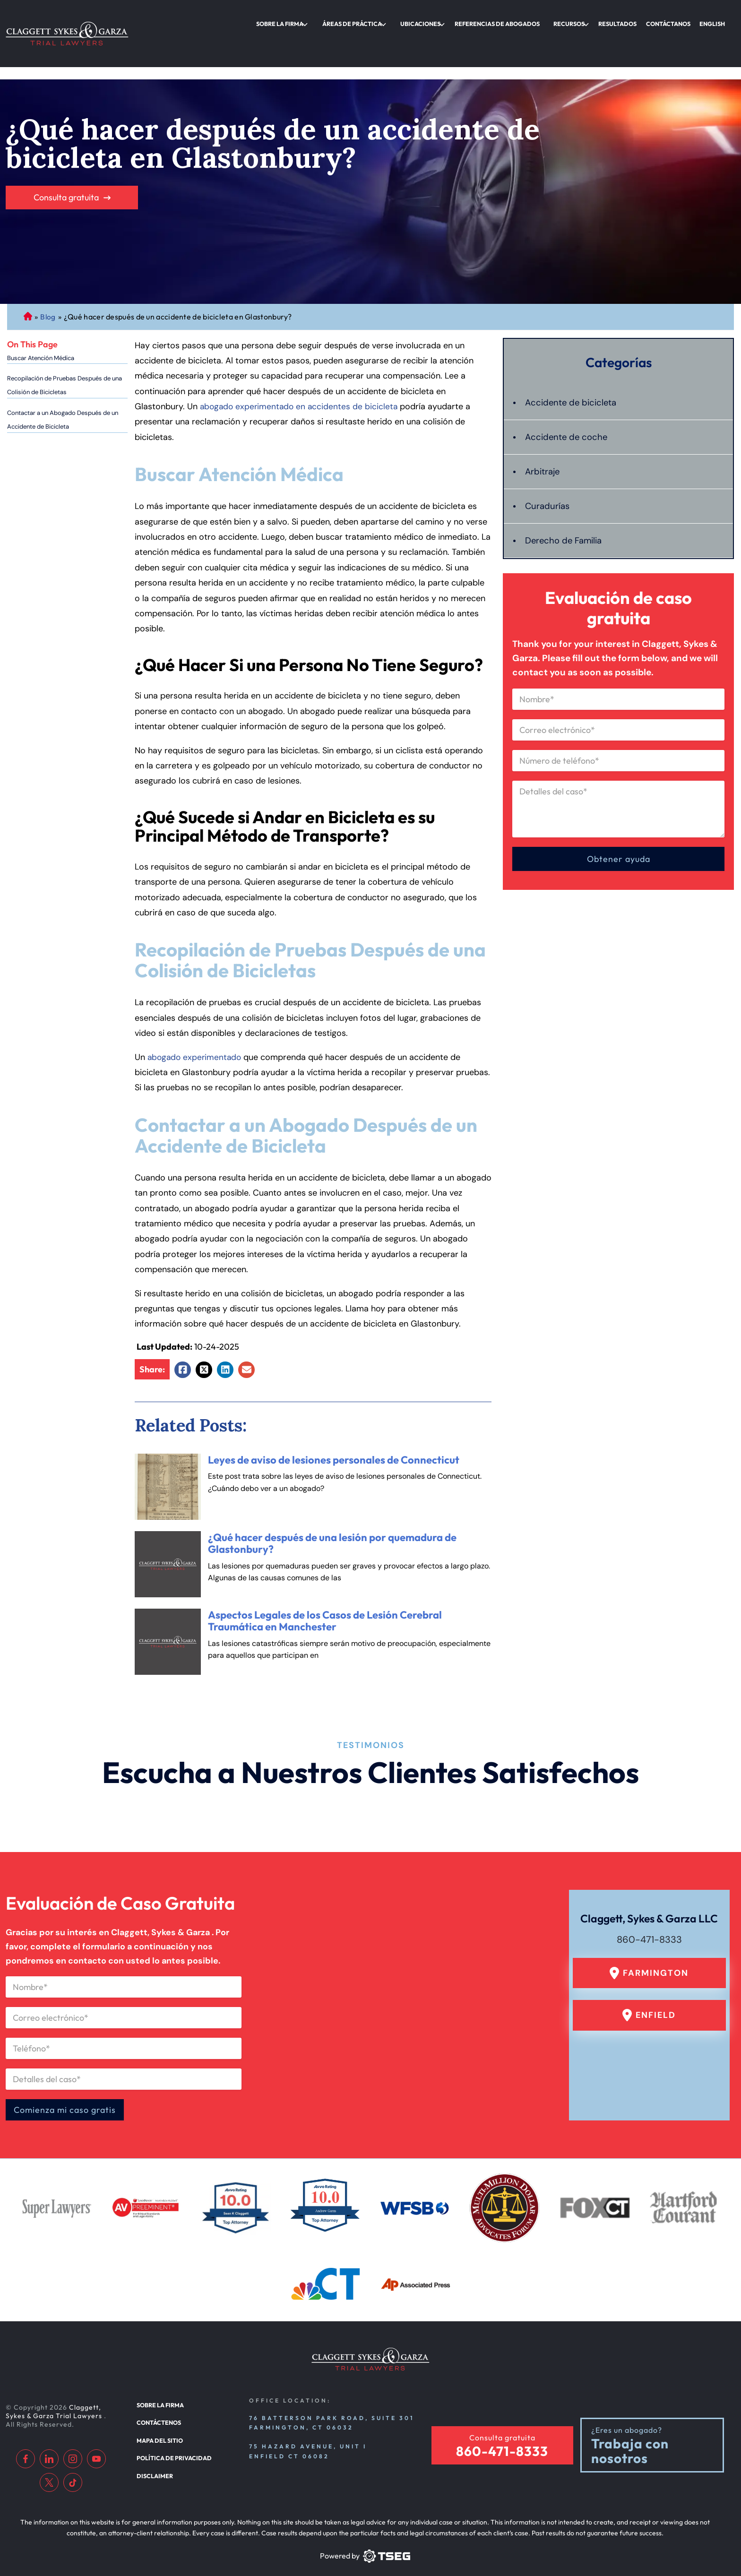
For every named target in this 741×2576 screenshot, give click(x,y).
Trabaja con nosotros (630, 2440)
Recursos (589, 21)
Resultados (631, 21)
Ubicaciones (455, 21)
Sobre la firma (330, 21)
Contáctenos (158, 2410)
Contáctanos (676, 21)
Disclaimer (153, 2460)
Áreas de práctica (395, 21)
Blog (48, 279)
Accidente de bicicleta (573, 366)
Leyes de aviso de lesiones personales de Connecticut (333, 1423)
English (715, 21)
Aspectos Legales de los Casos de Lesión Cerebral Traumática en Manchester (325, 1584)
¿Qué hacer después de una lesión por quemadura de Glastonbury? (332, 1506)
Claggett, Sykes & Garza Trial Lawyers (55, 2401)
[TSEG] (365, 2545)
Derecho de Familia (566, 504)
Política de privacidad (171, 2443)
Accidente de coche (568, 400)
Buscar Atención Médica (40, 321)
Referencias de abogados (524, 21)
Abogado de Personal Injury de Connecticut (28, 280)
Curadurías (548, 469)
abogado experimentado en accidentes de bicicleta (301, 370)
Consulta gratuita (66, 160)
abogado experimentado (195, 1020)
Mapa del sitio (158, 2427)
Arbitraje (544, 435)
